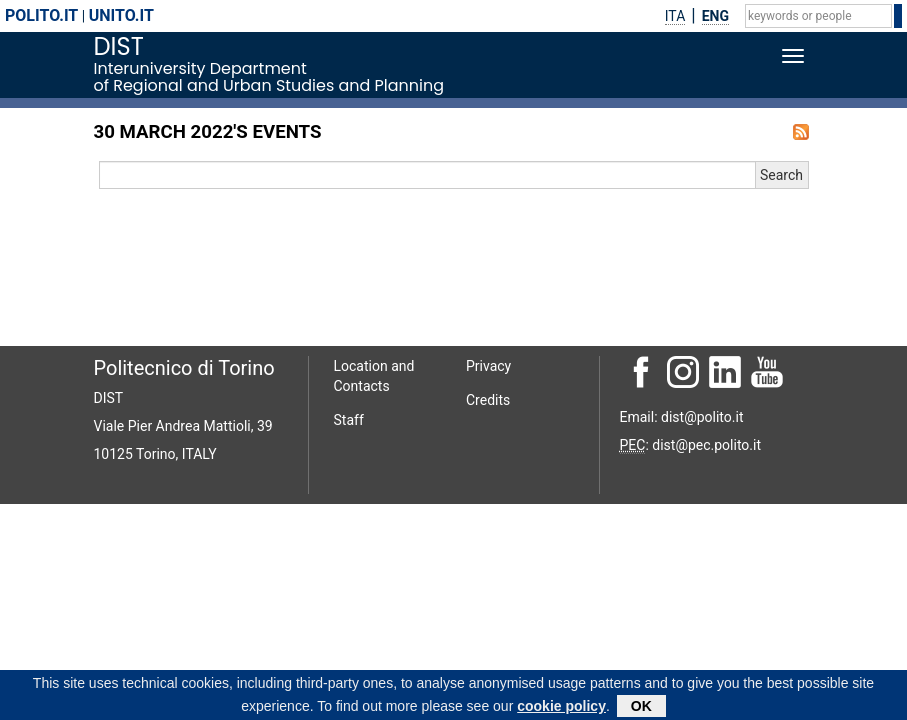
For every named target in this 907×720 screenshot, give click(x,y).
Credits (488, 400)
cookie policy (561, 709)
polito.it (41, 15)
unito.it (121, 15)
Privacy (488, 366)
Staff (349, 420)
